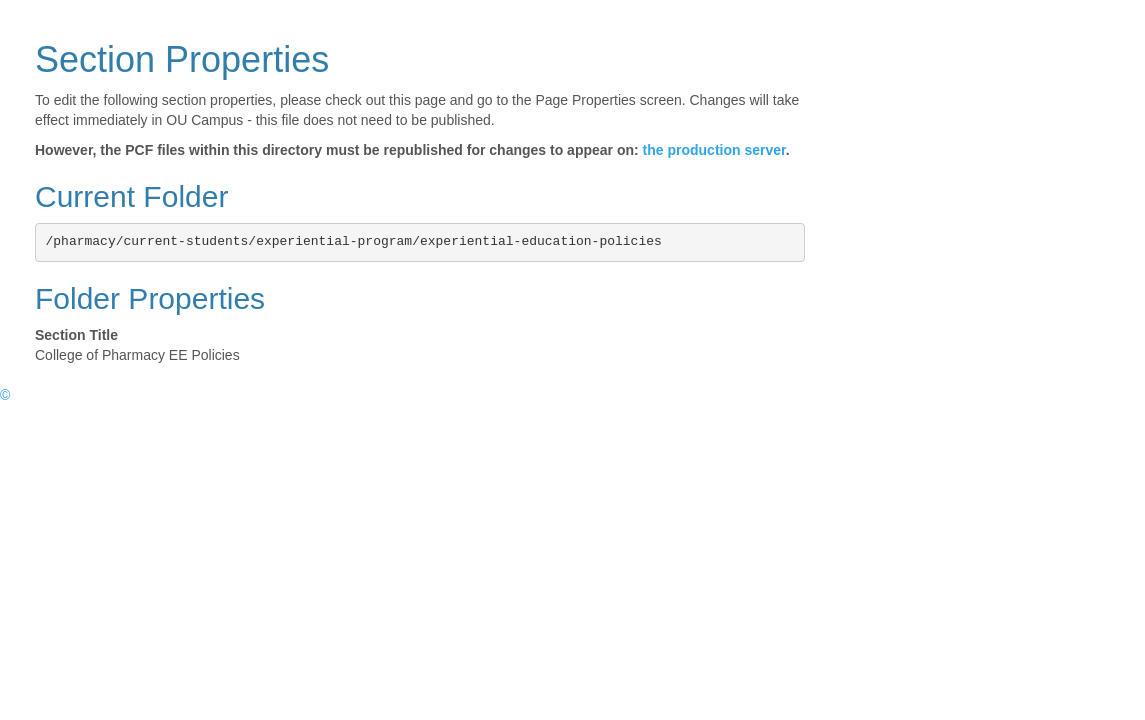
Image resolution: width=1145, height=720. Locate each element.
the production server (714, 150)
